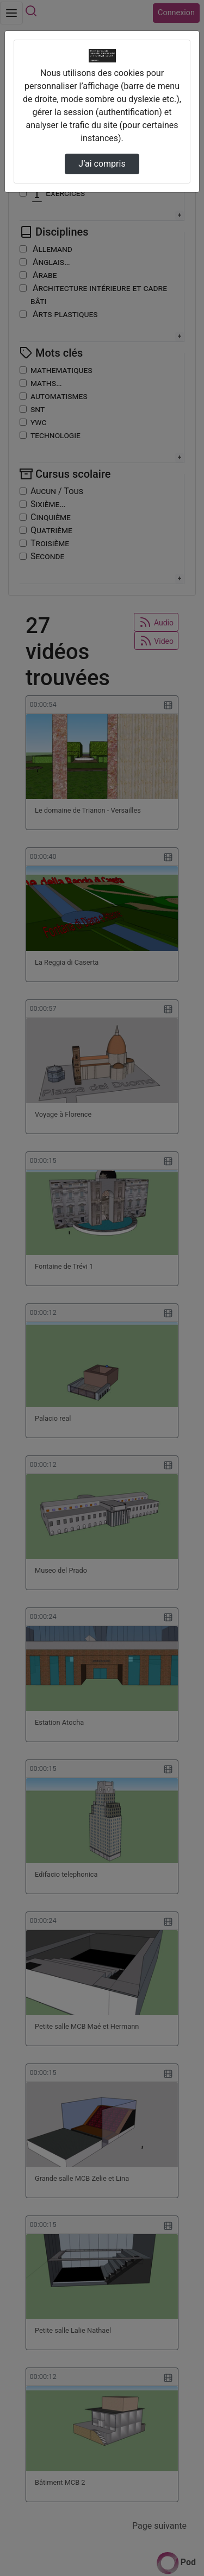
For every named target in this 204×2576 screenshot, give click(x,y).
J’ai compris (101, 164)
